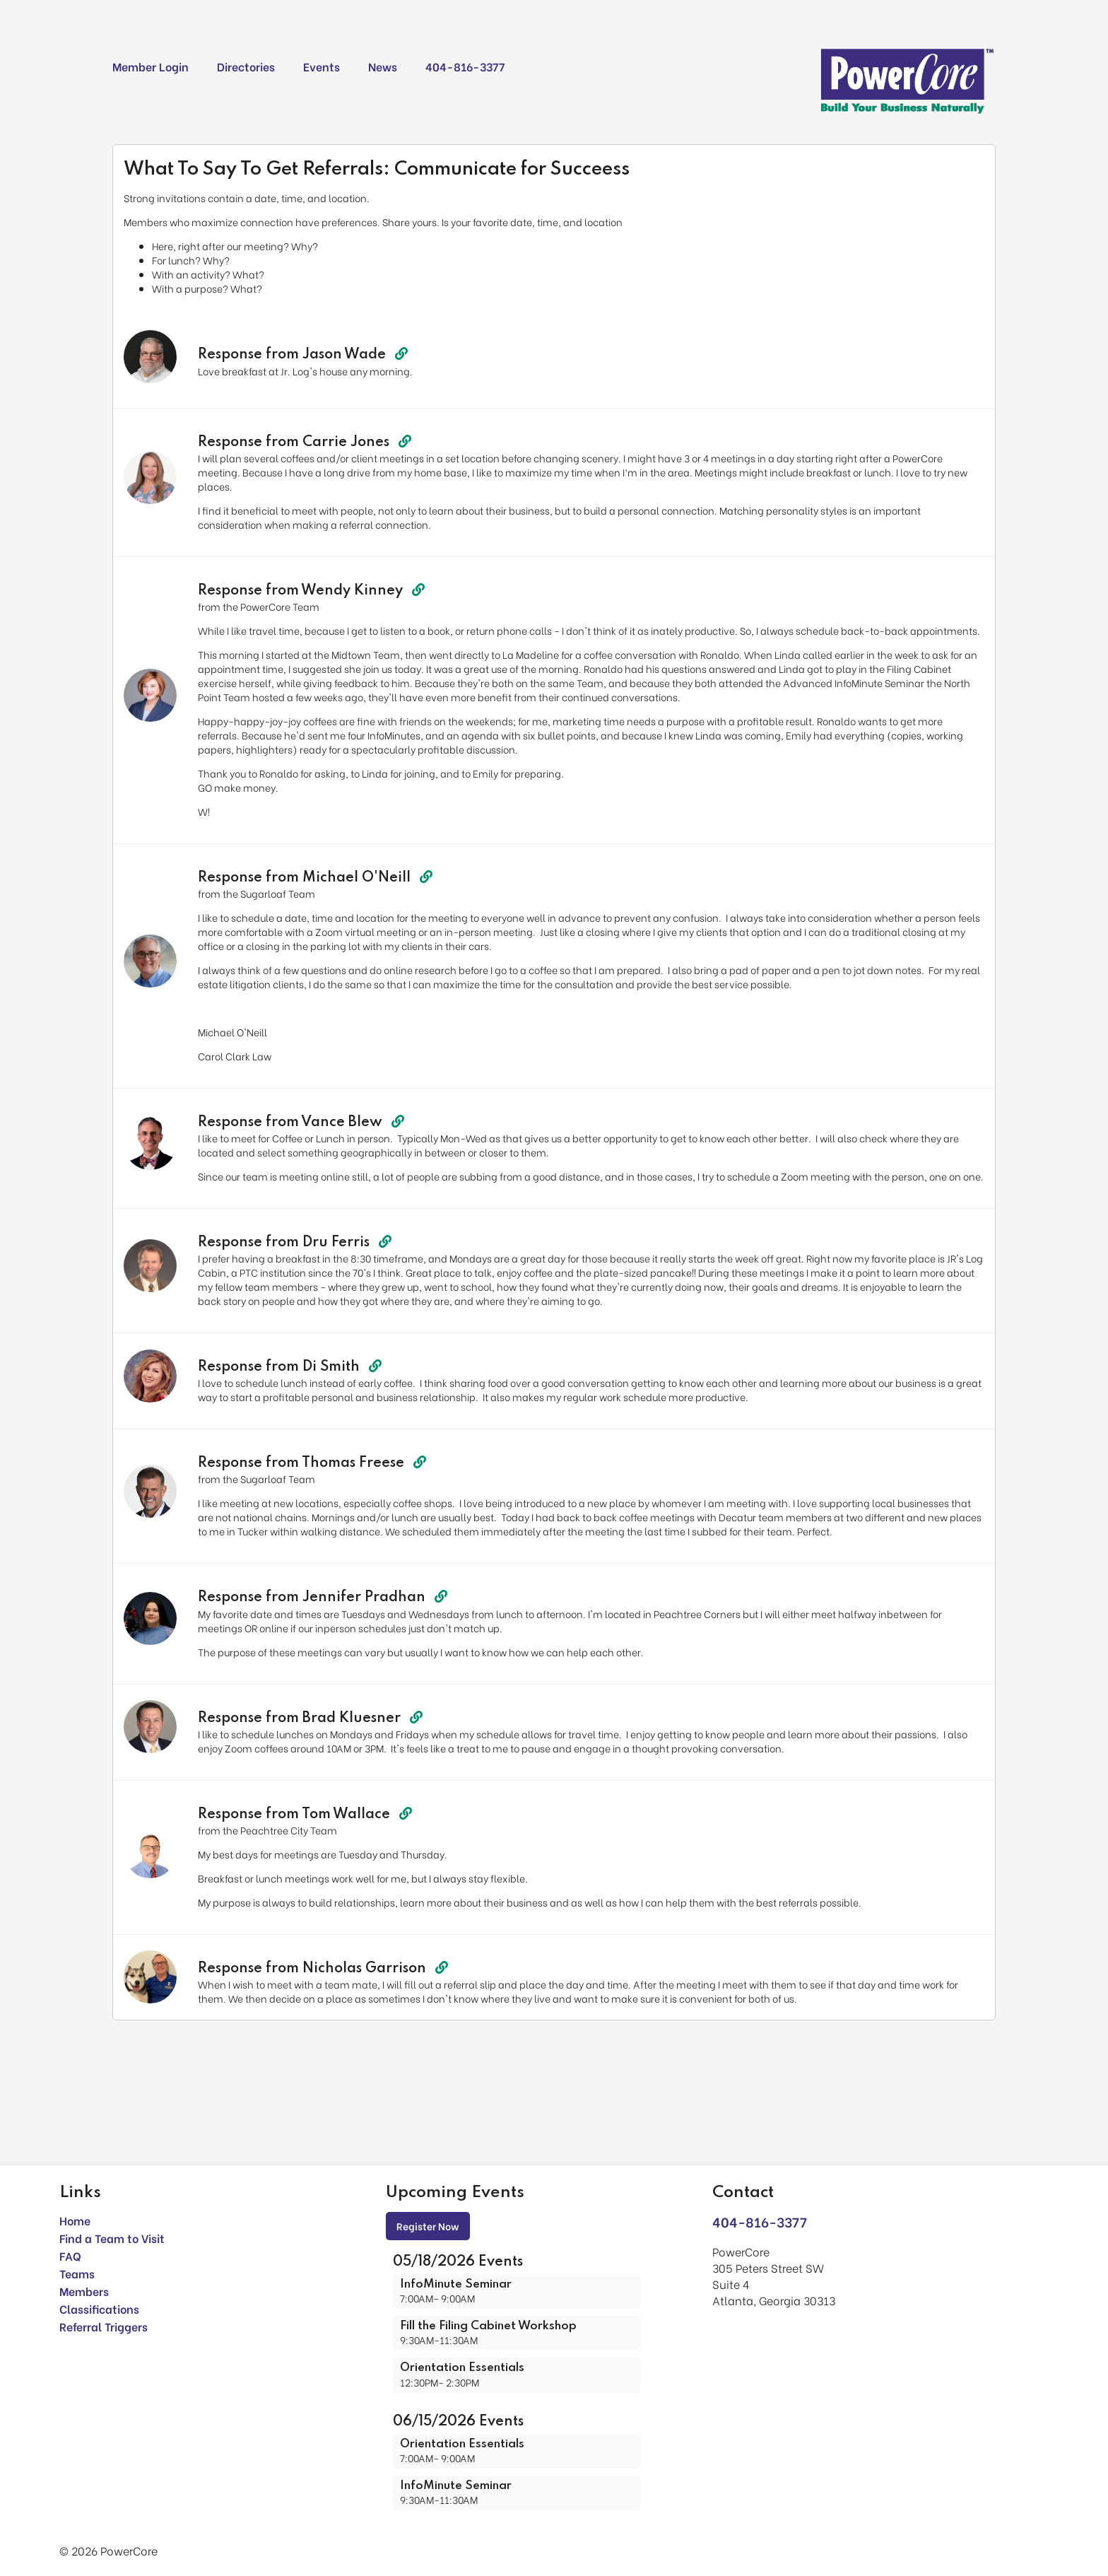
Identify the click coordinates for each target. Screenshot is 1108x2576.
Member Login (150, 66)
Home (74, 2220)
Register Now (427, 2225)
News (382, 66)
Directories (246, 66)
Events (321, 66)
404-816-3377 (465, 66)
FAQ (70, 2255)
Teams (77, 2273)
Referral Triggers (103, 2326)
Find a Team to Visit (112, 2238)
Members (84, 2291)
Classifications (99, 2308)
